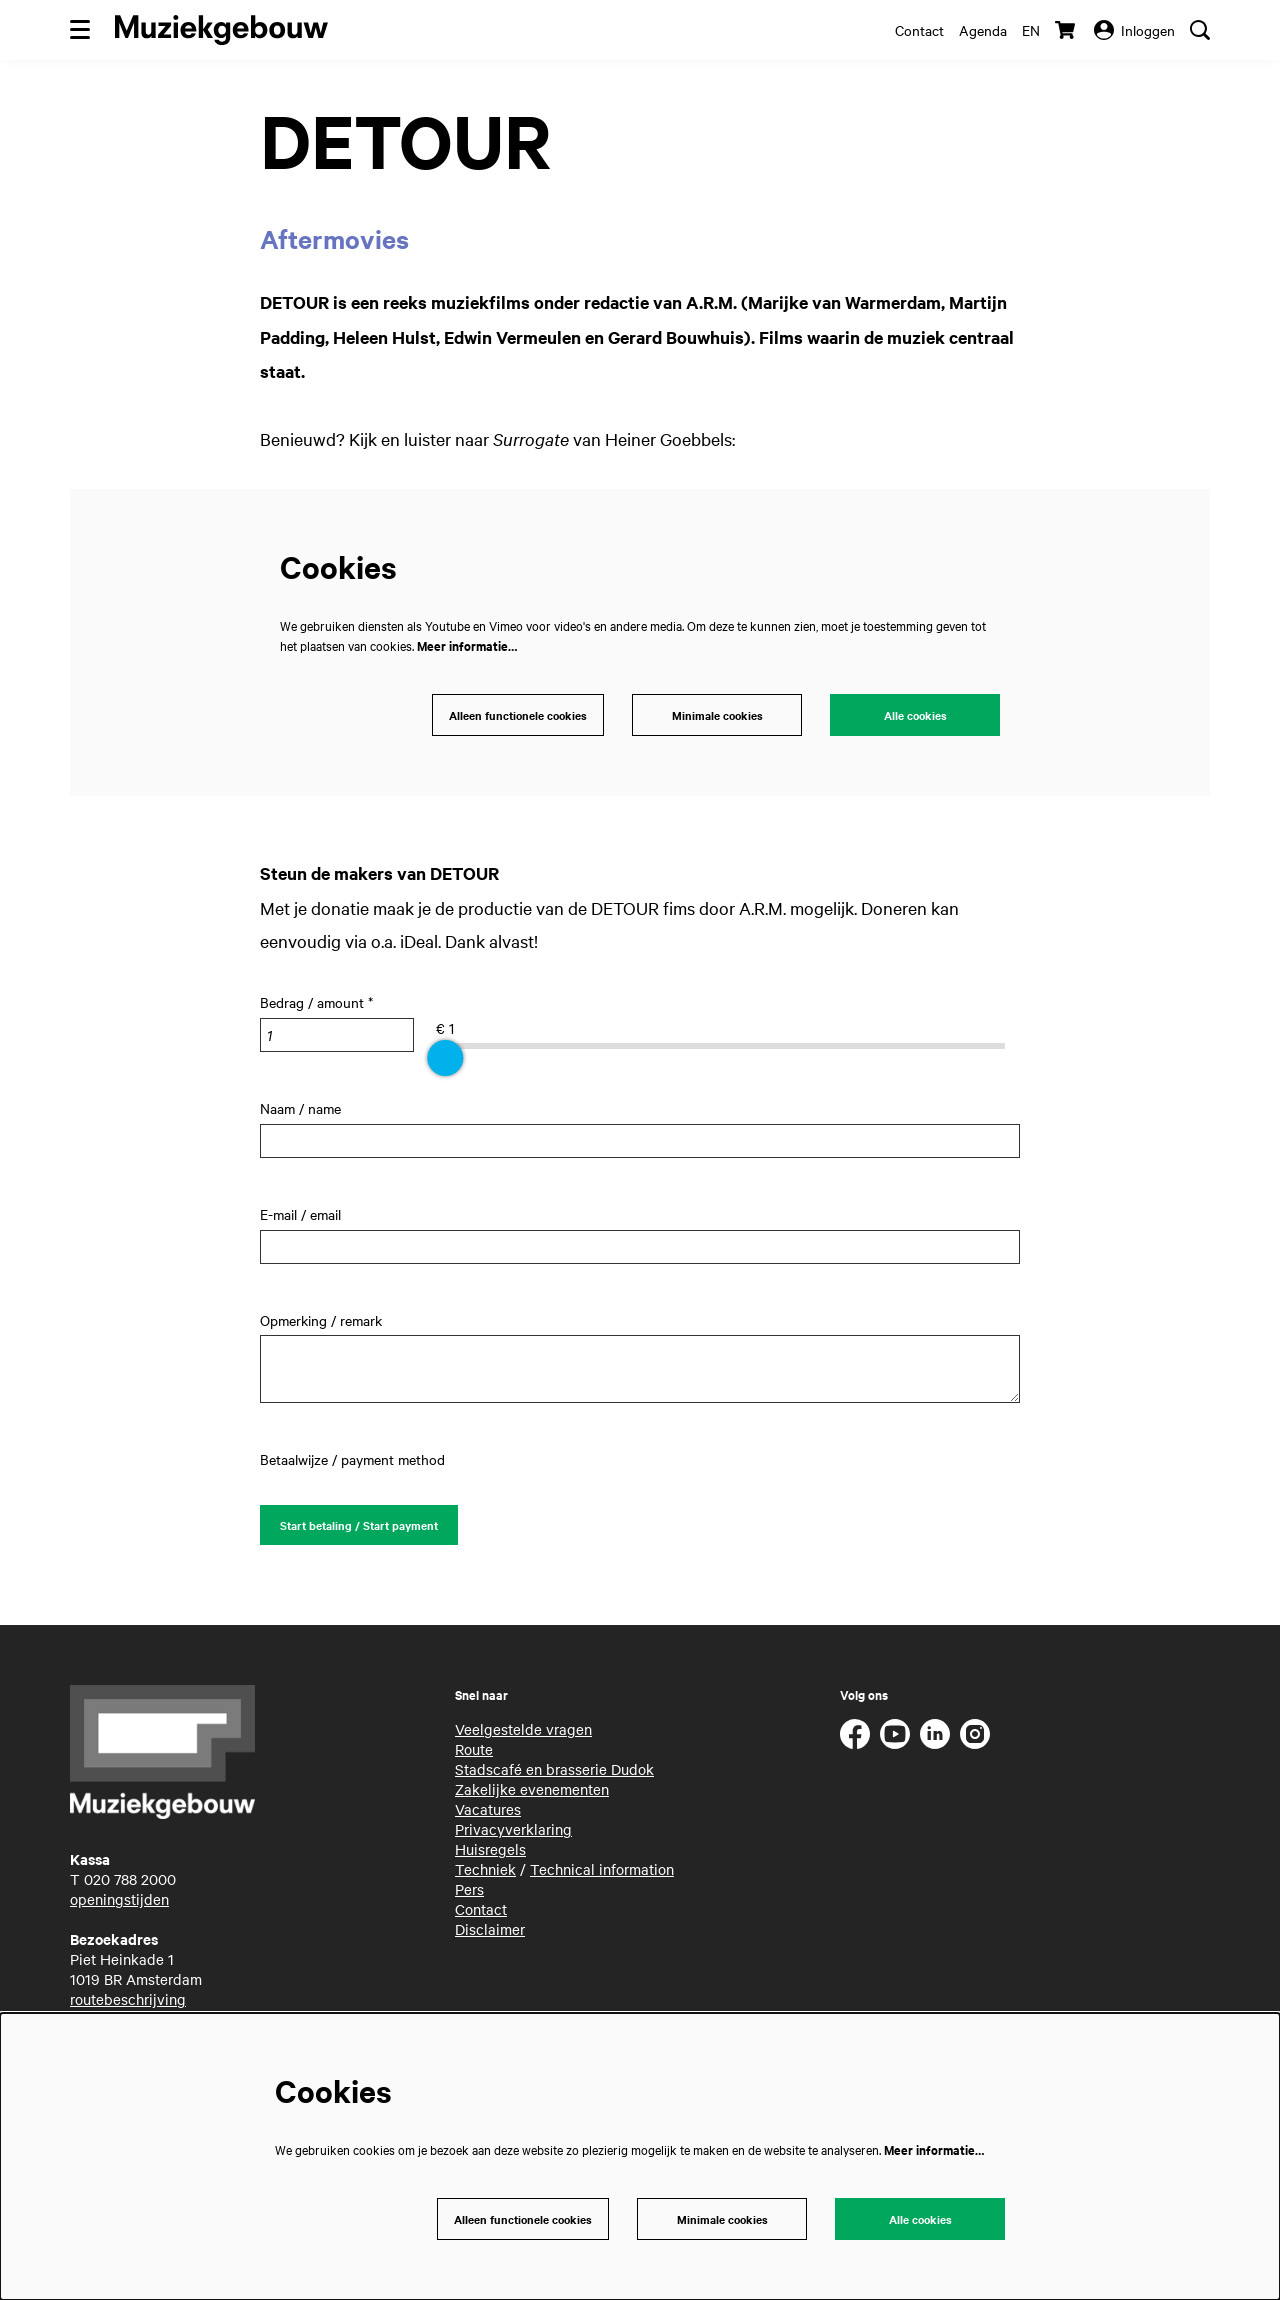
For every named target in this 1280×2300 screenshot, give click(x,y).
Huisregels (490, 1855)
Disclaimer (490, 1935)
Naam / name (300, 1111)
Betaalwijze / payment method (352, 1462)
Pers (469, 1895)
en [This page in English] (1031, 30)
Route (474, 1755)
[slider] (445, 1061)
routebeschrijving (128, 2005)
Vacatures (488, 1815)
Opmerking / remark (321, 1323)
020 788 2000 (130, 1885)
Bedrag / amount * (316, 1005)
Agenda (983, 30)
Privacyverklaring (513, 1835)
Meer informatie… (467, 645)
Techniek (485, 1875)
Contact (919, 30)
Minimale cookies (717, 716)
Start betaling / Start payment (365, 1529)
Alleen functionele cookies (512, 716)
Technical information (602, 1875)
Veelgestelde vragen (523, 1735)
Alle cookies (915, 716)
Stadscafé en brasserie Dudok (554, 1775)
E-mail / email (300, 1217)
